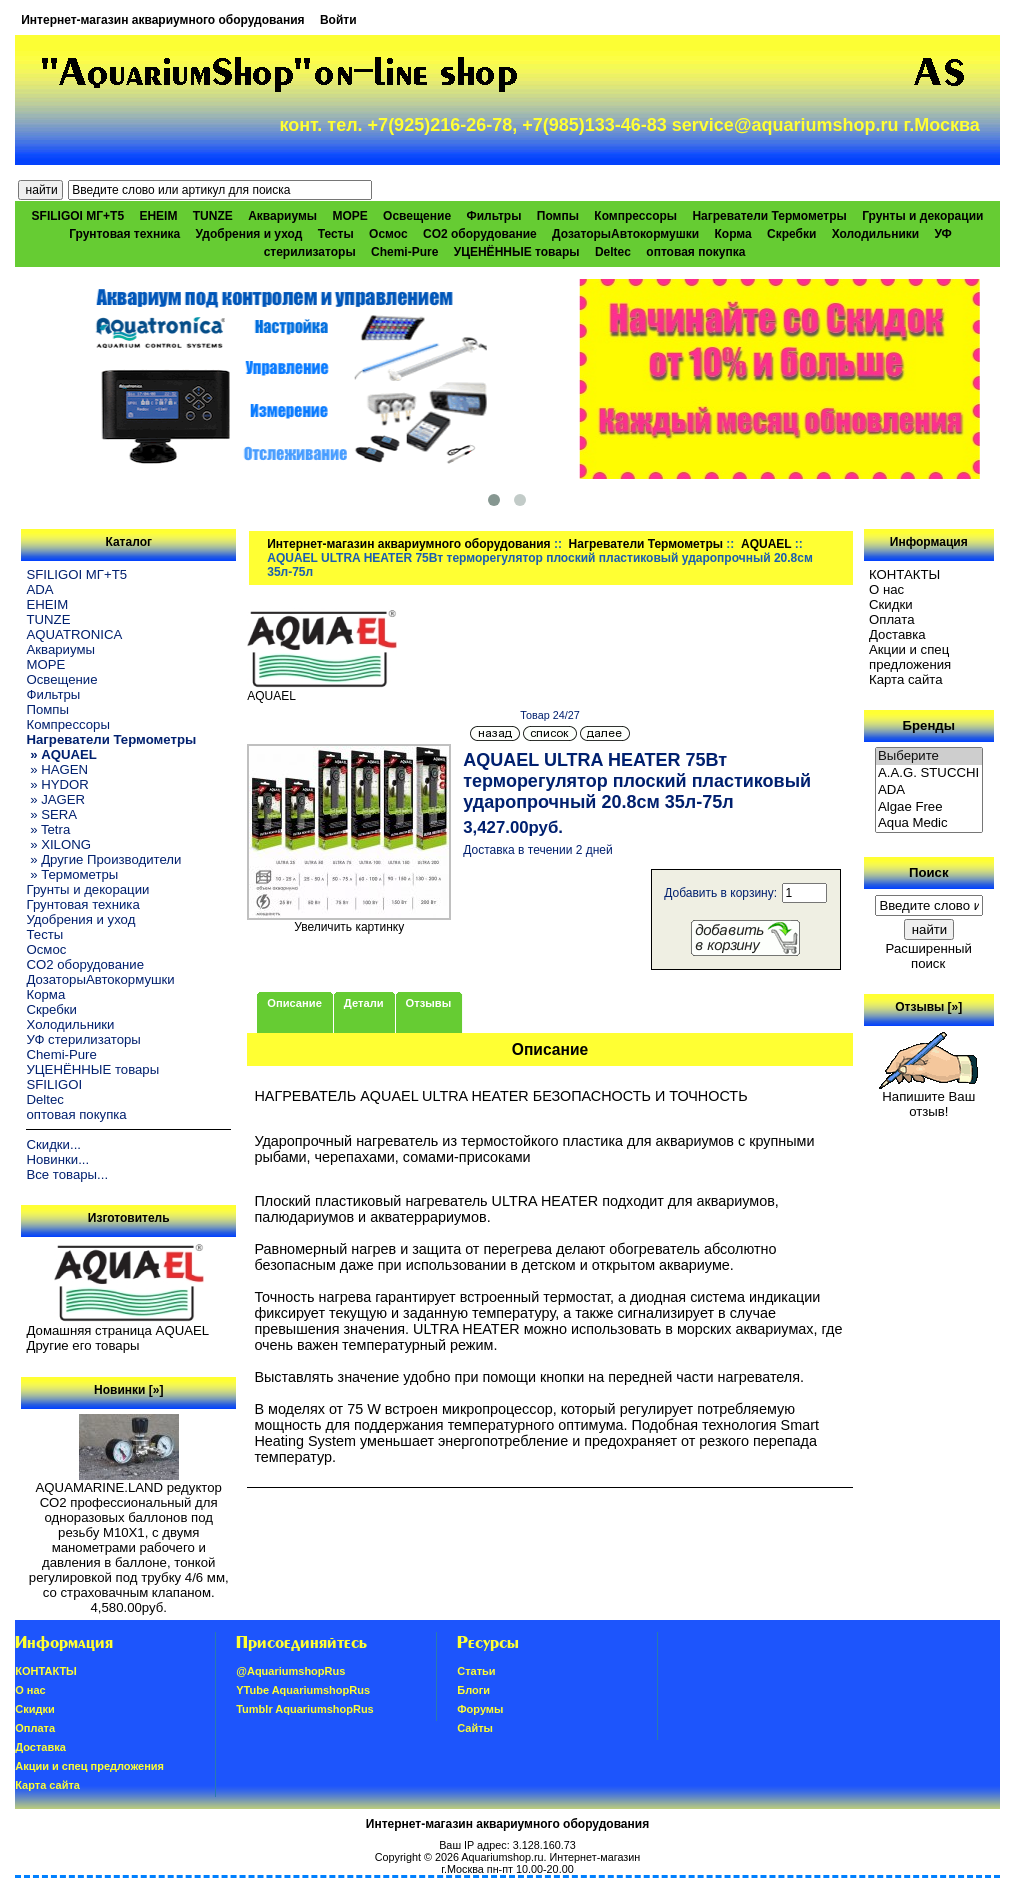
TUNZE (213, 216)
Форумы (480, 1709)
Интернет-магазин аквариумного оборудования (162, 20)
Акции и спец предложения (910, 657)
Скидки (891, 604)
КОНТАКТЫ (904, 574)
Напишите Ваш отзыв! (928, 1098)
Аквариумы (282, 216)
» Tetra (48, 829)
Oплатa (892, 619)
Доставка (897, 634)
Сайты (475, 1728)
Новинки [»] (128, 1390)
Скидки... (53, 1144)
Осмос (388, 234)
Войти (338, 20)
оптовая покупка (695, 252)
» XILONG (58, 844)
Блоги (473, 1690)
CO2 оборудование (480, 234)
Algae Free (929, 807)
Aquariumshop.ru (502, 1857)
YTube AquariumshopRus (303, 1690)
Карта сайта (905, 679)
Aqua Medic (929, 823)
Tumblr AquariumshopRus (305, 1709)
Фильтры (493, 216)
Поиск (929, 872)
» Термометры (72, 874)
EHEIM (158, 216)
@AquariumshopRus (290, 1671)
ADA (39, 589)
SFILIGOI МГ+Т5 (78, 216)
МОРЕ (349, 216)
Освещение (417, 216)
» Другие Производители (103, 859)
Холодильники (876, 234)
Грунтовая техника (124, 234)
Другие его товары (82, 1345)
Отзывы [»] (928, 1007)
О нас (886, 589)
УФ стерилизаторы (83, 1039)
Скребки (791, 234)
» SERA (51, 814)
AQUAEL (766, 544)
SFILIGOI (54, 1084)
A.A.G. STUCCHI (929, 773)
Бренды (929, 725)
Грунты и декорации (922, 216)
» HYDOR (57, 784)
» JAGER (55, 799)
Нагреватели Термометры (646, 544)
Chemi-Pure (404, 252)
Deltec (613, 252)
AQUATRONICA (74, 634)
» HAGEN (57, 769)
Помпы (558, 216)
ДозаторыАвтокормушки (625, 234)
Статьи (476, 1671)
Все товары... (67, 1174)
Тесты (336, 234)
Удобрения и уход (249, 234)
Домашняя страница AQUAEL (117, 1330)
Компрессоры (635, 216)
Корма (732, 234)
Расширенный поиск (929, 956)
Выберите (929, 756)
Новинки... (57, 1159)
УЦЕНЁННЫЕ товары (517, 252)
